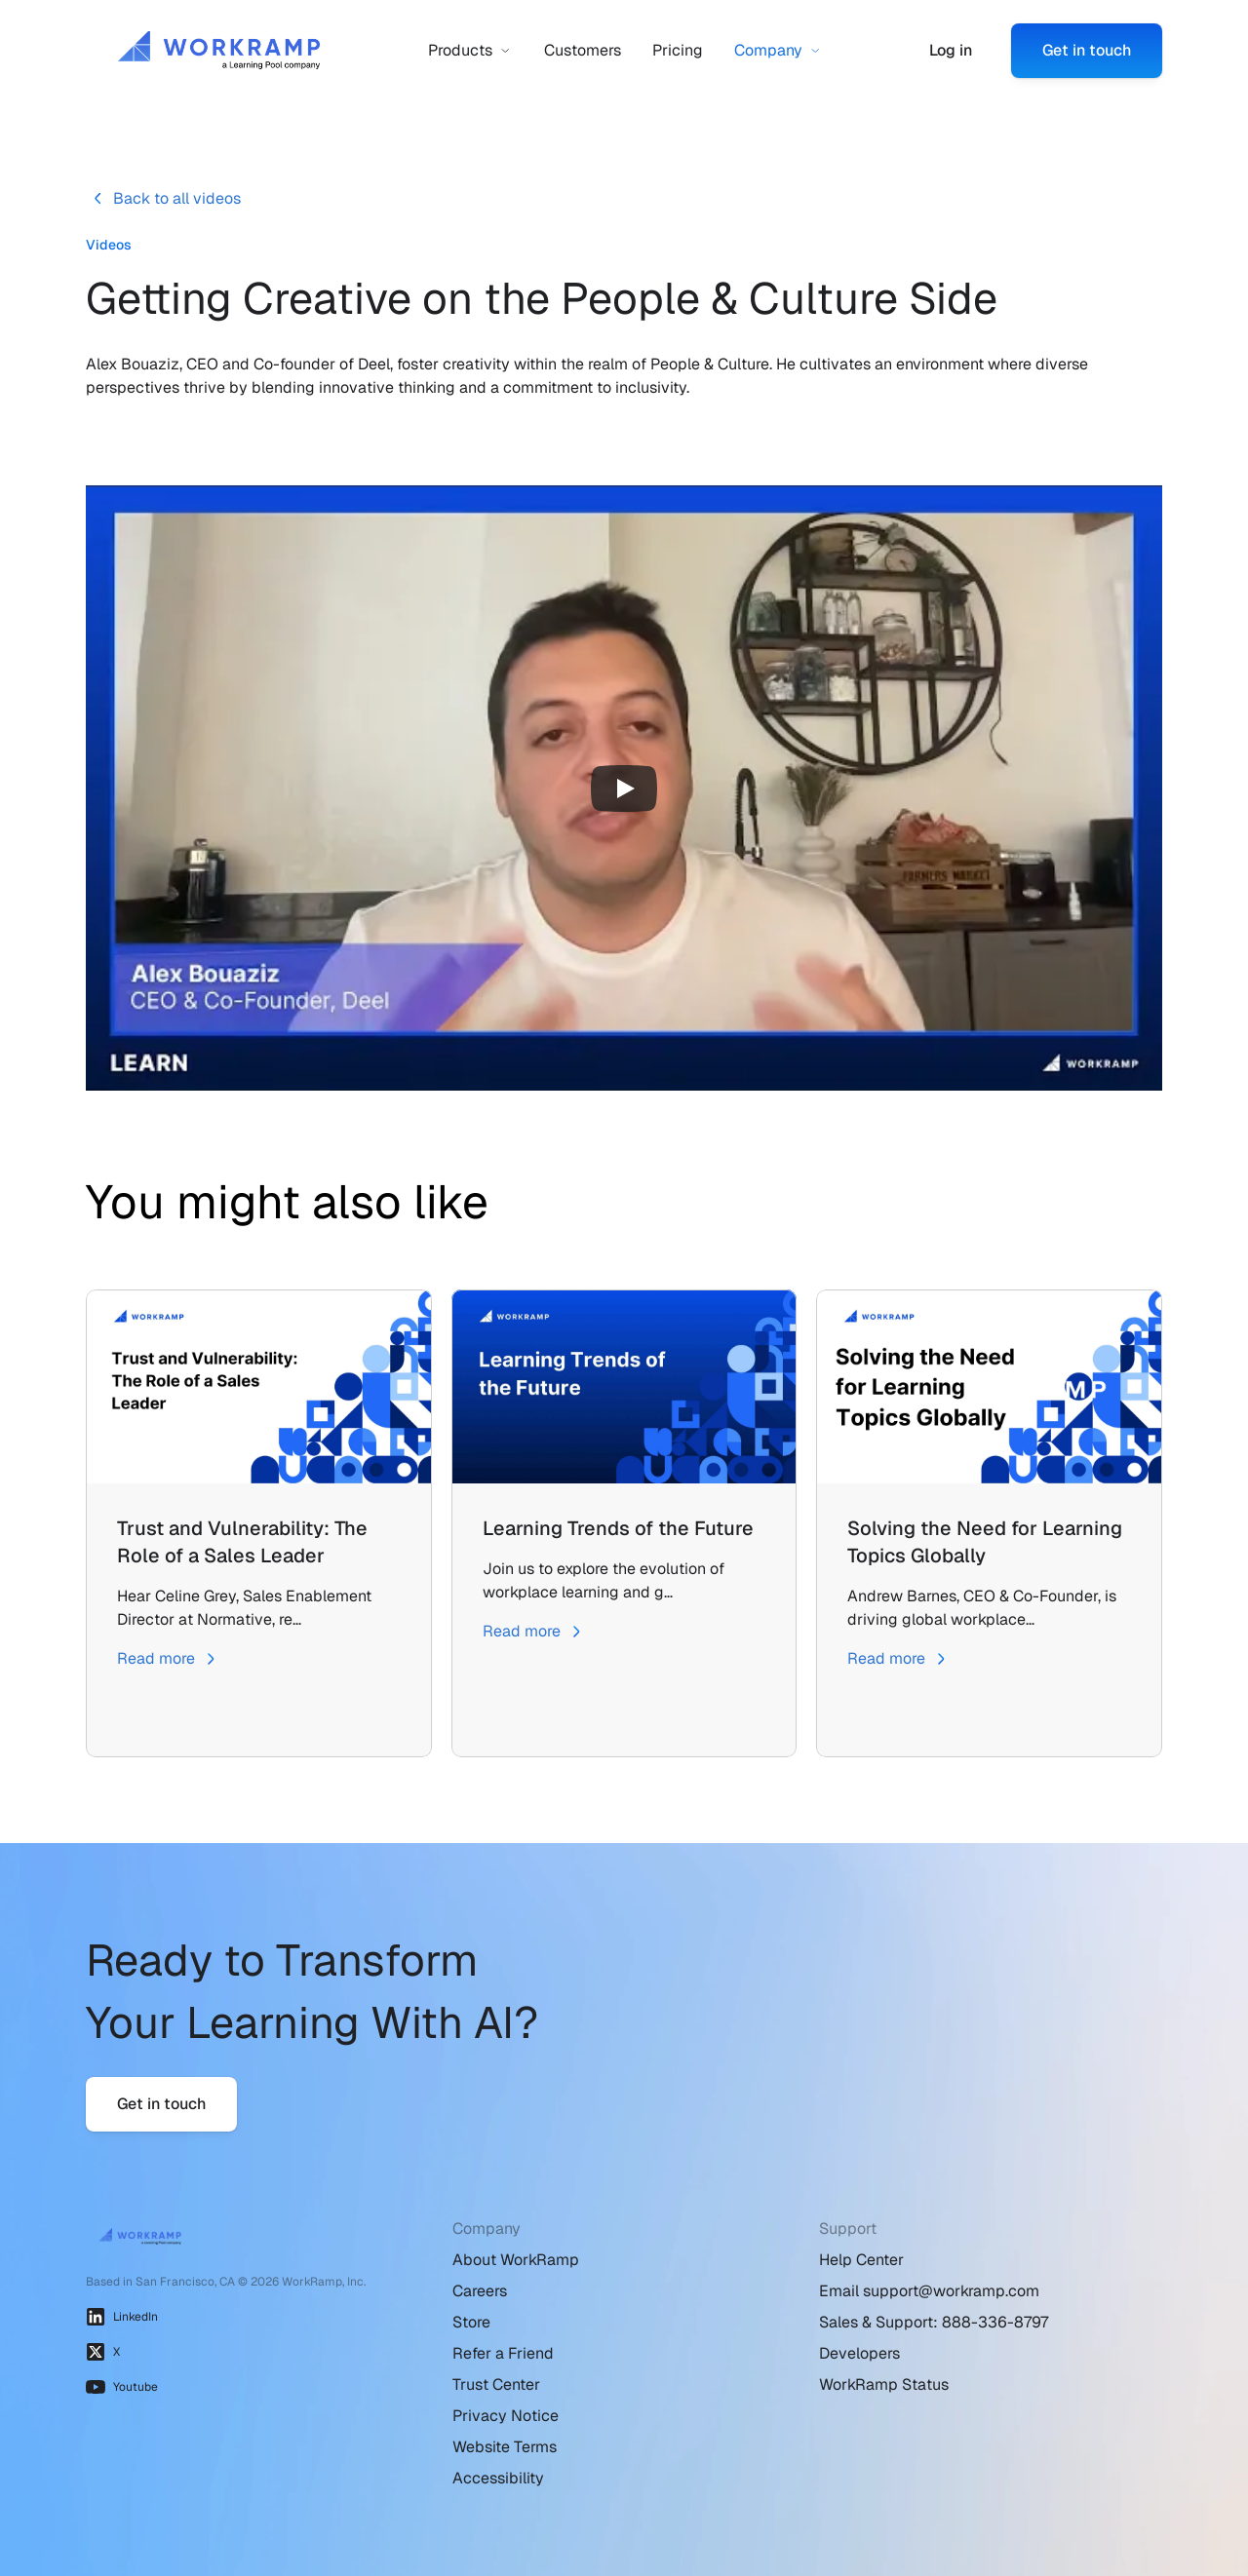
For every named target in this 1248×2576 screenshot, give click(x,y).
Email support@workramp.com (929, 2291)
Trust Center (496, 2384)
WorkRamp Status (884, 2384)
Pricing (677, 50)
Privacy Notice (505, 2415)
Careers (479, 2291)
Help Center (861, 2259)
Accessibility (498, 2478)
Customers (582, 50)
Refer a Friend (503, 2353)
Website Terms (504, 2447)
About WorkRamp (515, 2259)
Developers (859, 2353)
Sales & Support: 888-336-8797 (933, 2322)
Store (471, 2322)
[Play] (624, 788)
